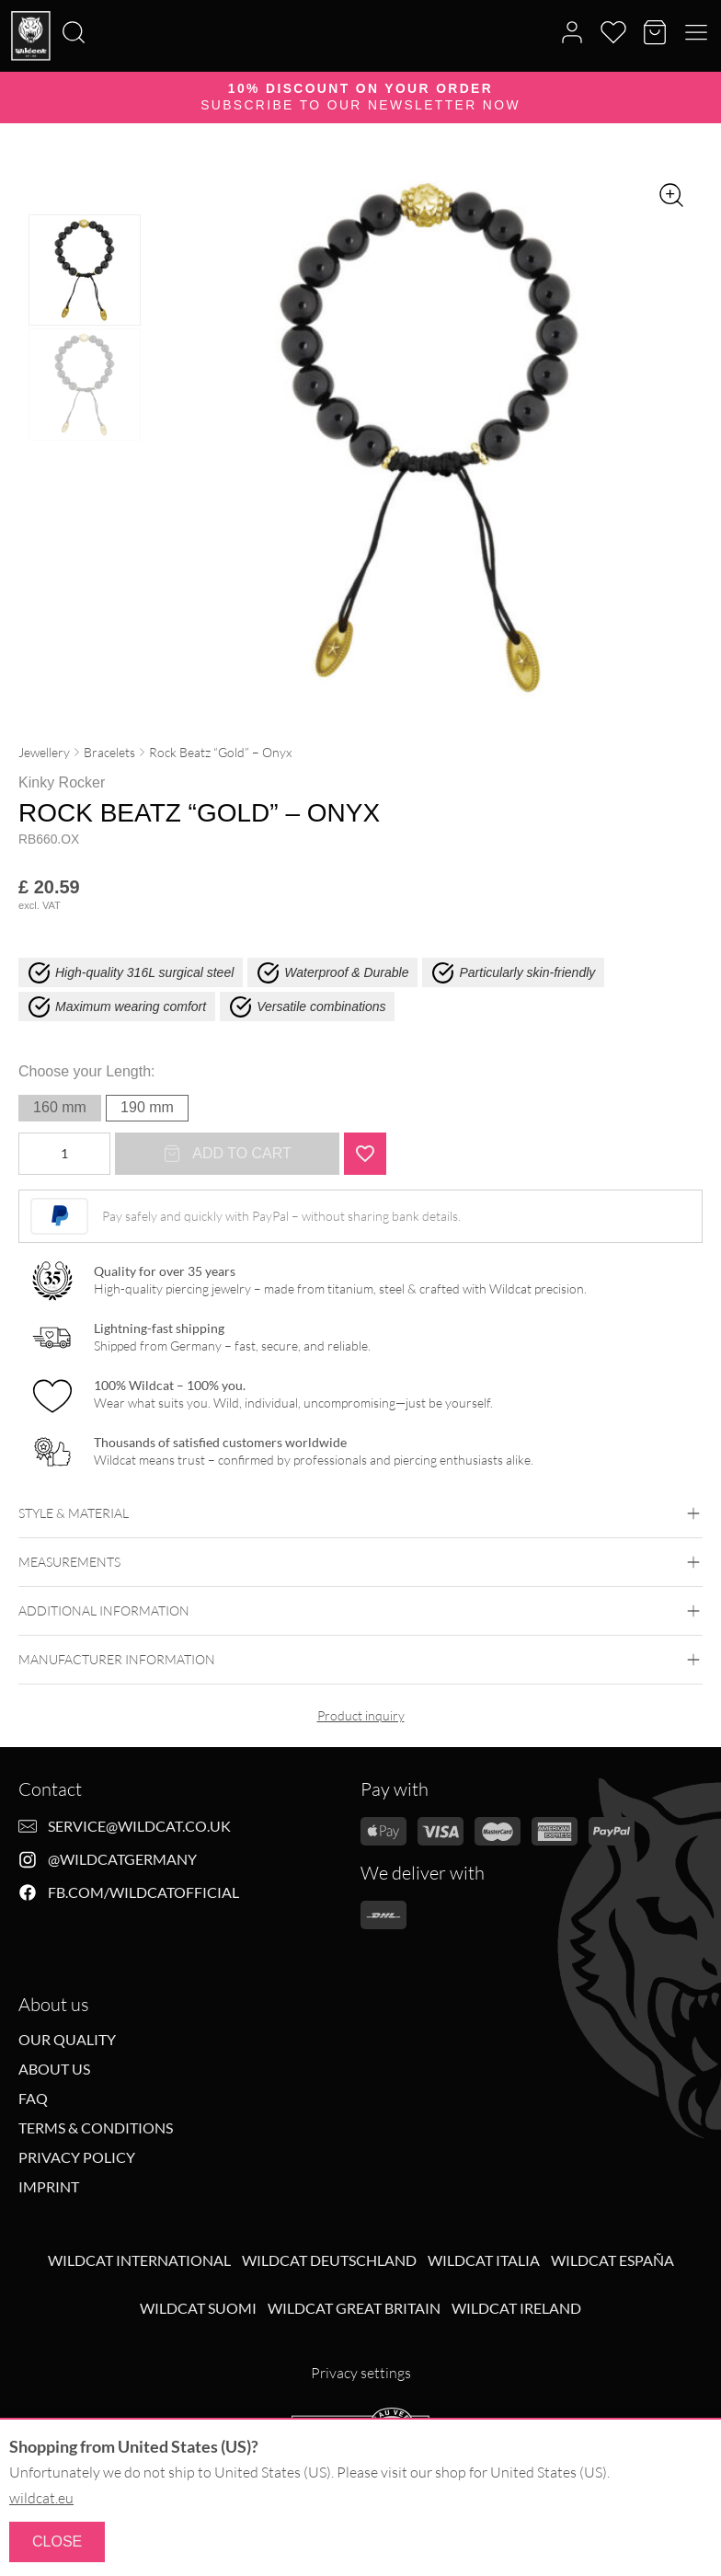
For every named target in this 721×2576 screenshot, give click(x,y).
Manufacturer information (360, 1659)
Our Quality (67, 2039)
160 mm (59, 1107)
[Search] (5, 1)
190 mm (147, 1107)
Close (57, 2541)
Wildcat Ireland (516, 2308)
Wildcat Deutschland (329, 2260)
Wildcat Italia (484, 2260)
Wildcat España (612, 2260)
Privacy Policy (76, 2157)
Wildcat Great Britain (354, 2308)
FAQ (33, 2098)
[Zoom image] (671, 195)
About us (54, 2069)
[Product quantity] (64, 1154)
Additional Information (360, 1611)
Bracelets (109, 752)
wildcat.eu (41, 2498)
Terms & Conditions (95, 2128)
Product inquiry (361, 1715)
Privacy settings (361, 2372)
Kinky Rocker (61, 782)
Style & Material (360, 1513)
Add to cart (227, 1153)
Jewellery (44, 752)
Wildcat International (139, 2260)
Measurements (360, 1562)
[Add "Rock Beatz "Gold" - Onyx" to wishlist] (365, 1154)
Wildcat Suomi (198, 2308)
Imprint (48, 2186)
